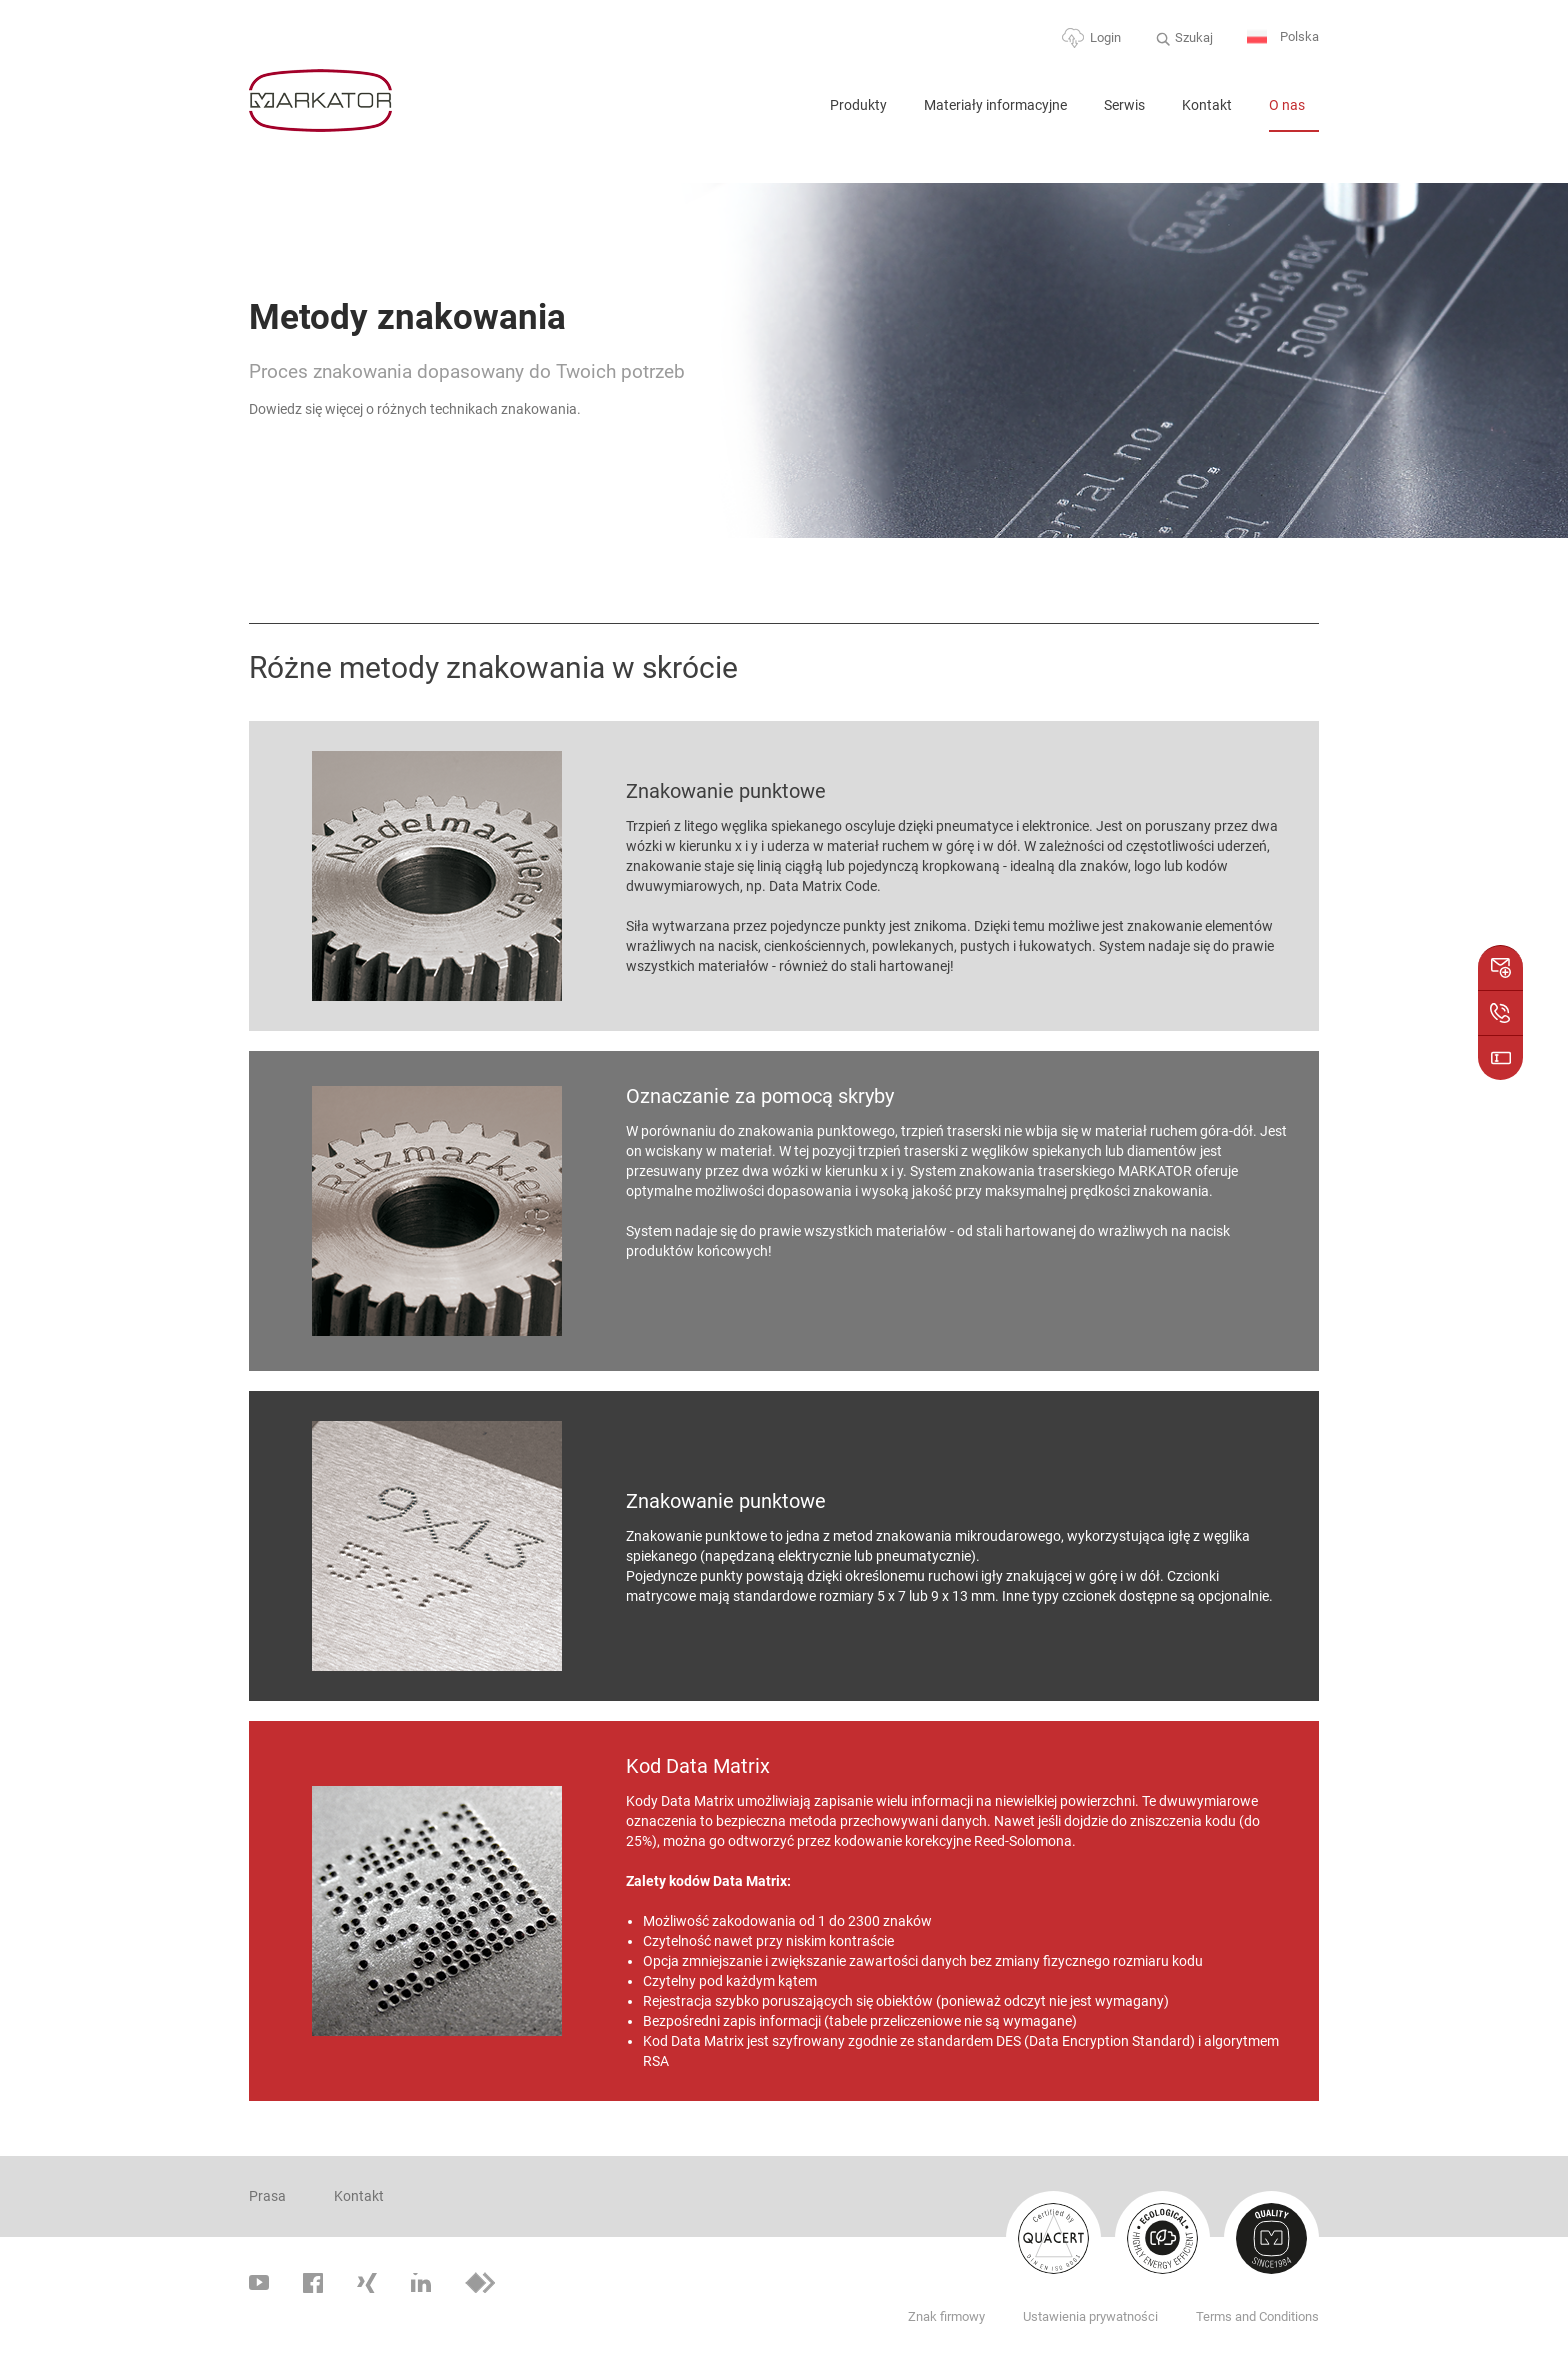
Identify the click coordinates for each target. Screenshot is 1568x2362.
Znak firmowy (946, 2316)
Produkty (858, 105)
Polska (1283, 37)
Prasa (267, 2196)
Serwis (1124, 105)
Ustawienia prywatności (1090, 2316)
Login (1105, 37)
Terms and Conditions (1257, 2316)
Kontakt (1207, 105)
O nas (1287, 105)
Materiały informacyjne (995, 105)
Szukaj (1194, 37)
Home (789, 113)
